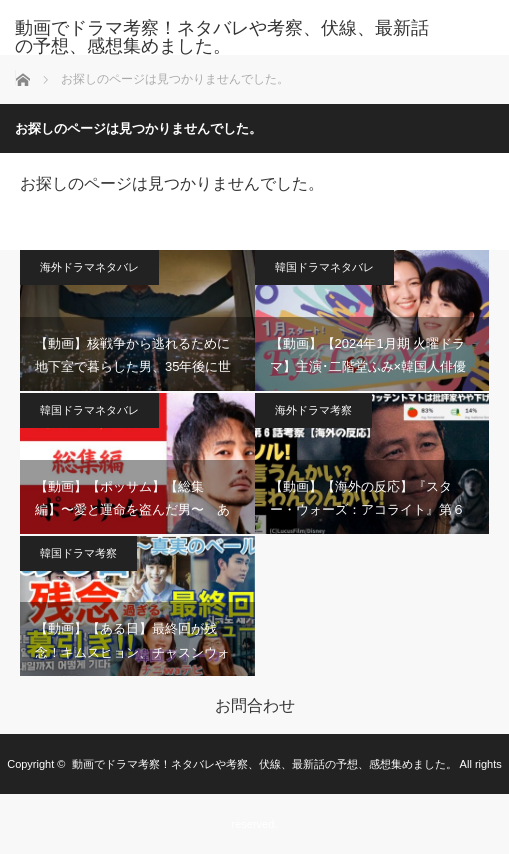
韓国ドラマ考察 (78, 553)
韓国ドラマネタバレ (324, 267)
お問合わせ (255, 706)
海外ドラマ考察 (313, 410)
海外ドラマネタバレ (89, 267)
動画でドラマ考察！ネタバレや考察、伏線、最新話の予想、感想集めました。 (222, 37)
